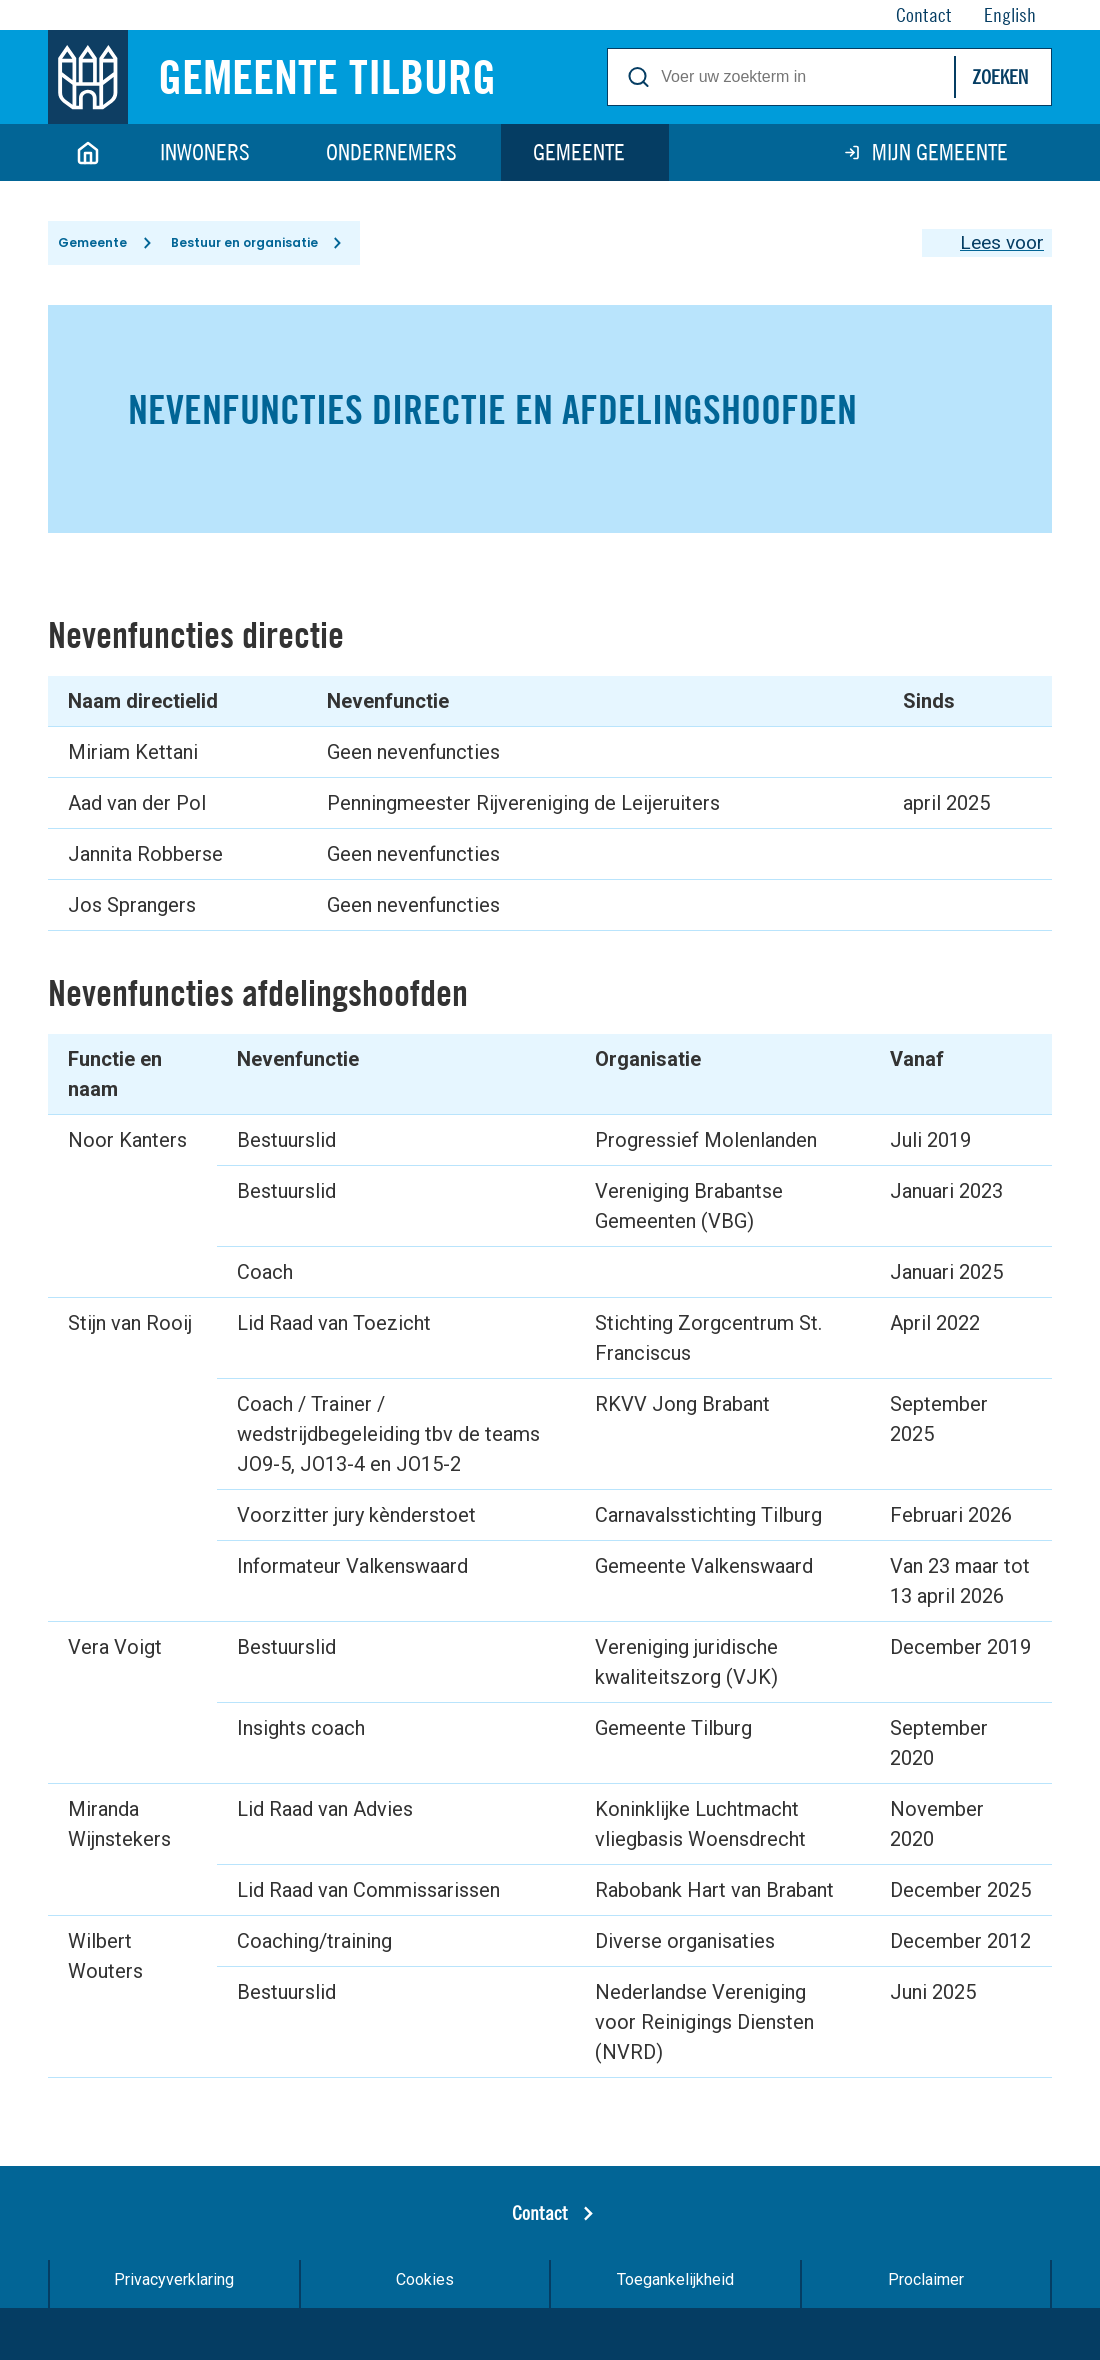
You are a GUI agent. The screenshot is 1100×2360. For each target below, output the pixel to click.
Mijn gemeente (940, 152)
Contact (540, 2224)
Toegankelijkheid (675, 2291)
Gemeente (579, 152)
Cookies (425, 2291)
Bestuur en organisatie (254, 248)
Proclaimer (926, 2291)
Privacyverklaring (174, 2291)
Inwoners (205, 152)
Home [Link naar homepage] (88, 152)
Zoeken (1000, 76)
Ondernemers (391, 152)
